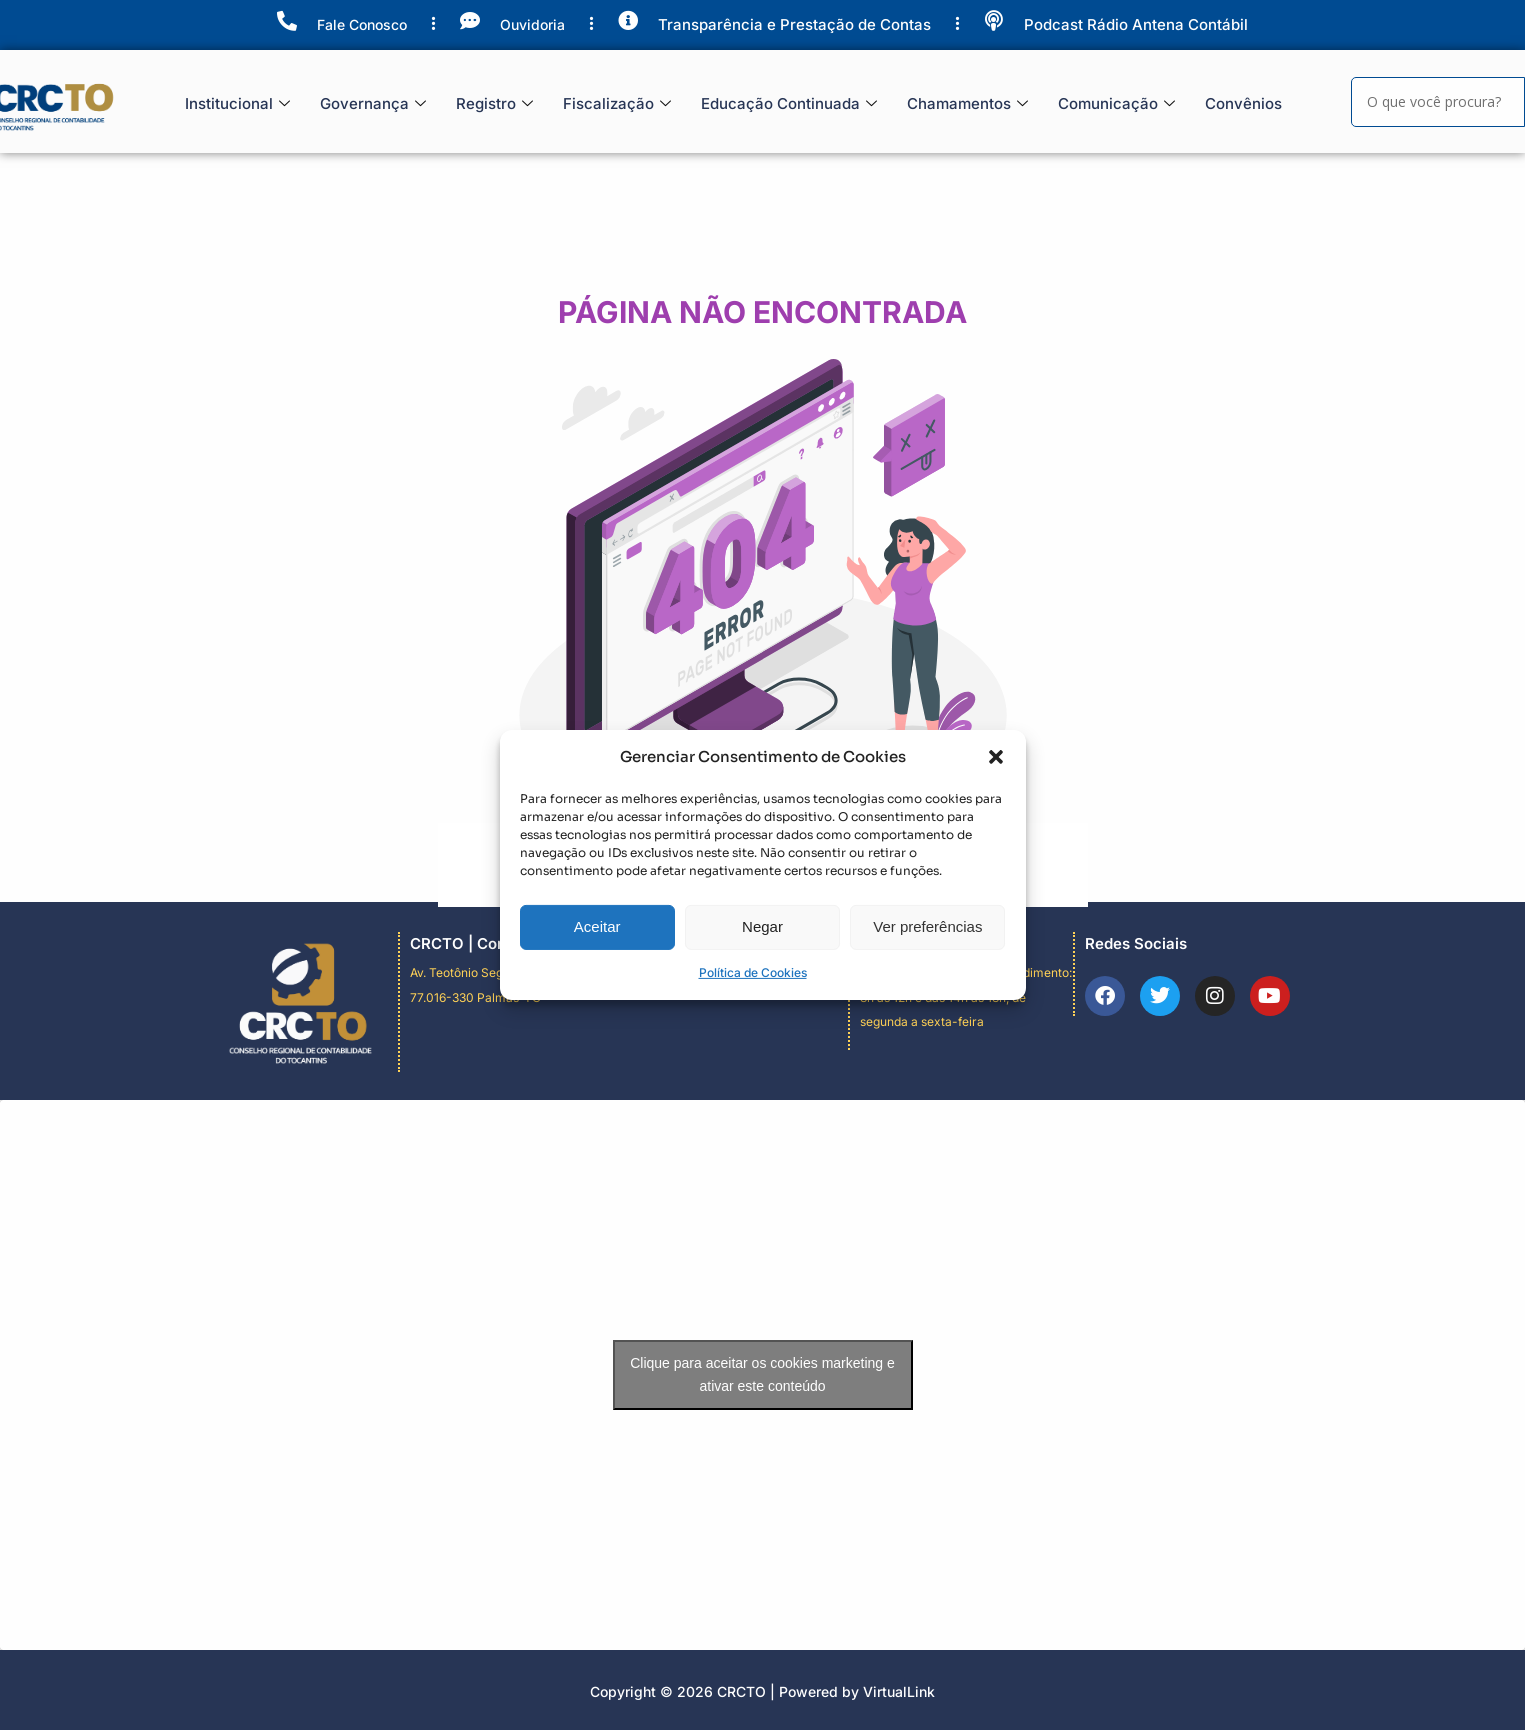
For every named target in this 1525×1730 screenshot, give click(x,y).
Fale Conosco (362, 24)
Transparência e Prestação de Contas (794, 24)
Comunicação (1116, 104)
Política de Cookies (753, 988)
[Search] (1438, 102)
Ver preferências (927, 943)
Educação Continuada (789, 104)
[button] (996, 774)
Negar (762, 943)
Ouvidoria (532, 24)
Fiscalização (617, 104)
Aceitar (597, 943)
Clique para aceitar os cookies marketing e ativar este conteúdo (762, 1374)
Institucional (237, 104)
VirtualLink (899, 1691)
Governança (373, 104)
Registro (494, 104)
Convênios (1243, 103)
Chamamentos (967, 104)
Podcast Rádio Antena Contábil (1136, 24)
